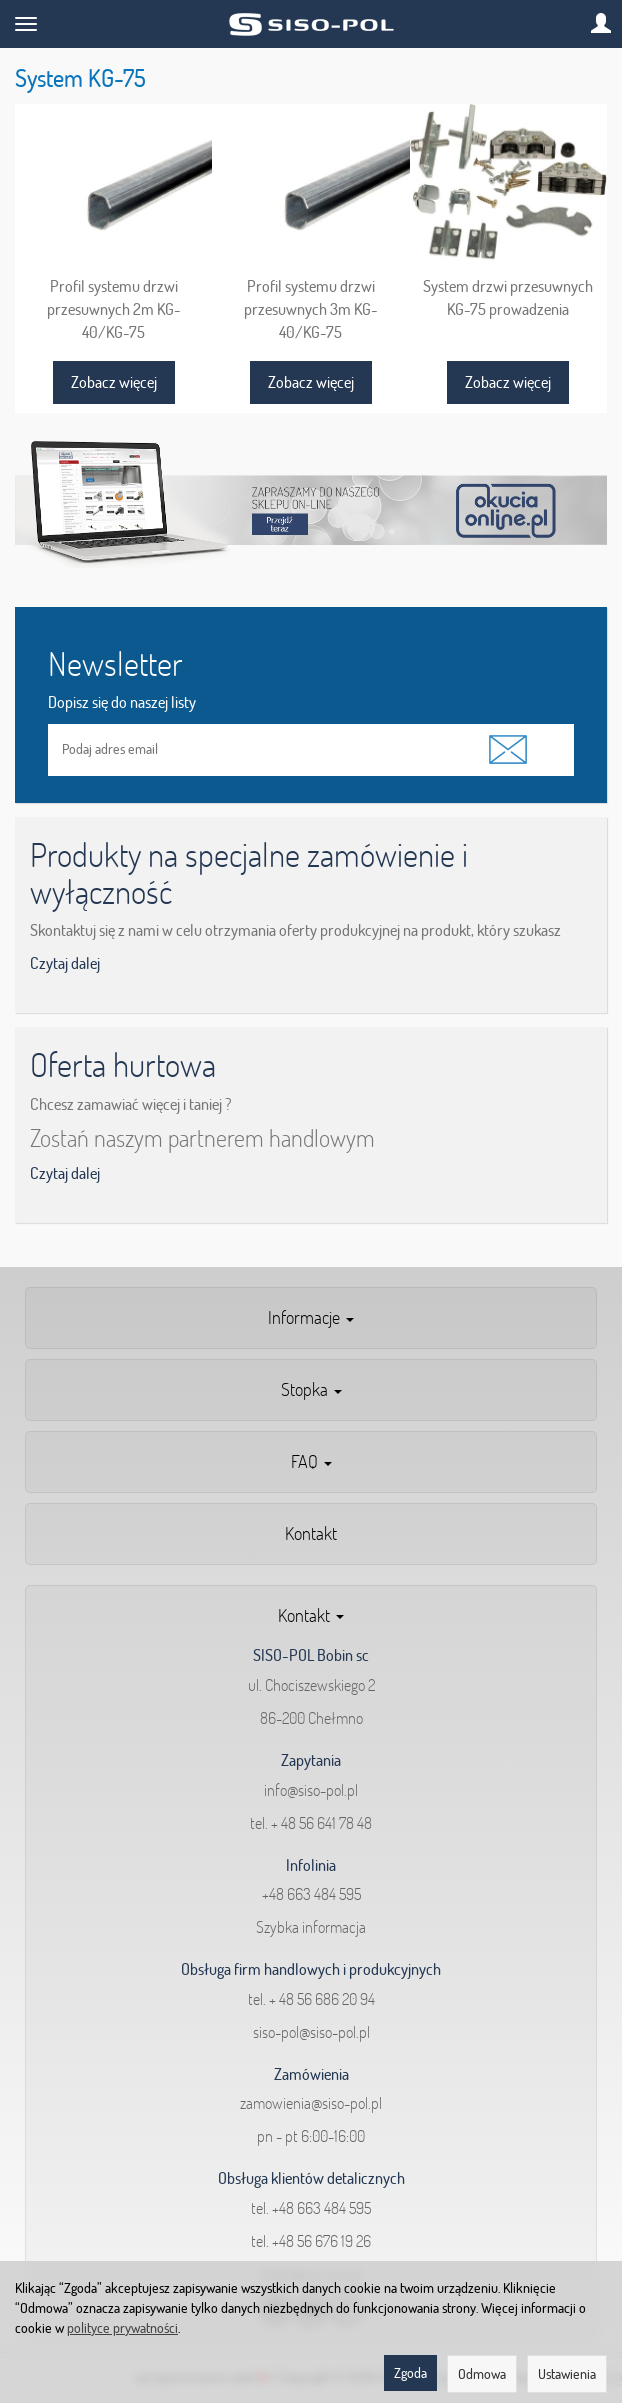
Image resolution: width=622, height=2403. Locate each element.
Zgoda (410, 2373)
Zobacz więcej (114, 382)
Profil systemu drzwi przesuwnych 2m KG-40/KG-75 (114, 308)
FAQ (311, 1461)
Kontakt (311, 1533)
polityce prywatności (122, 2328)
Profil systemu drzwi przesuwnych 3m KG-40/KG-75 (311, 308)
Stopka (311, 1389)
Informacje (311, 1317)
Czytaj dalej (65, 963)
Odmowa (482, 2374)
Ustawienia (567, 2374)
